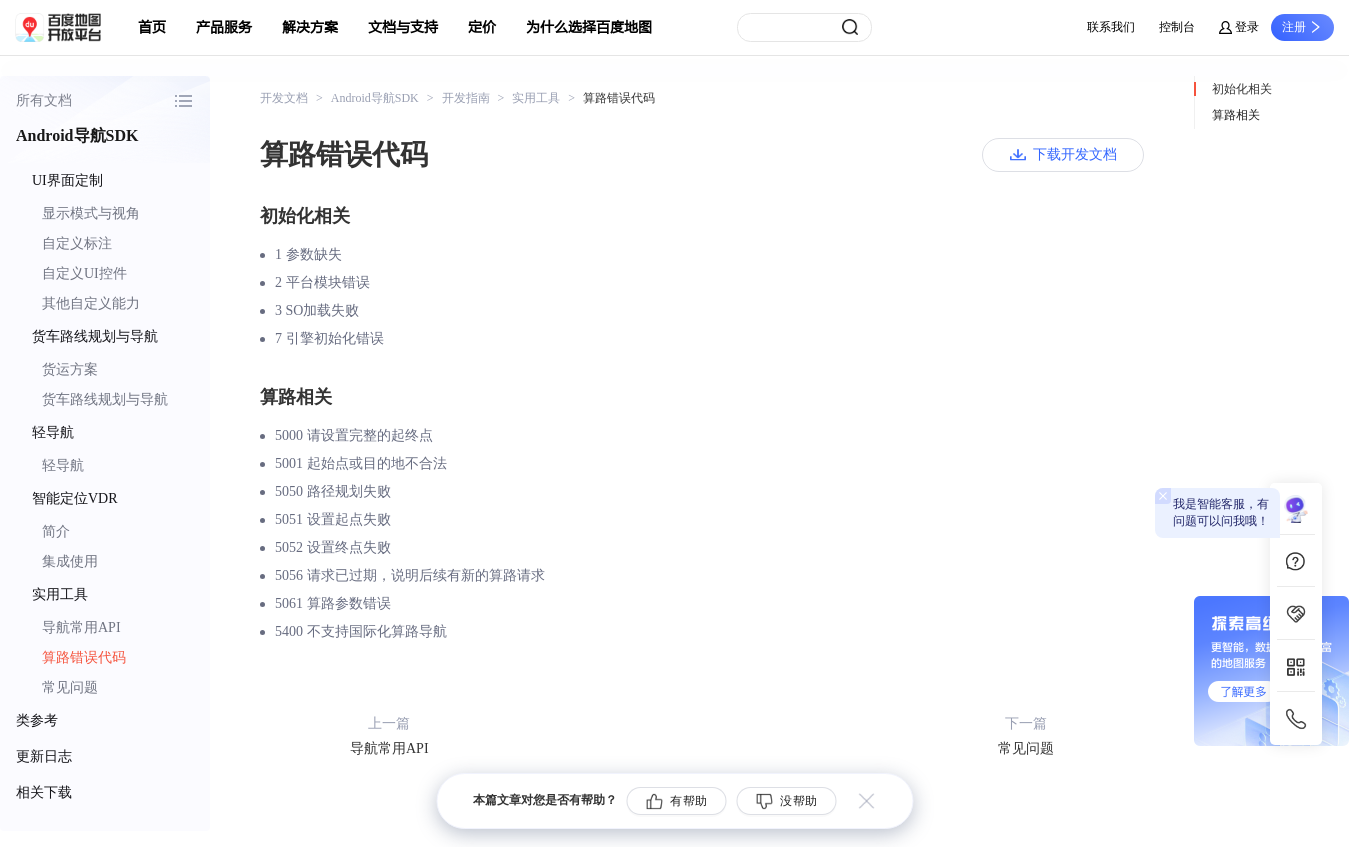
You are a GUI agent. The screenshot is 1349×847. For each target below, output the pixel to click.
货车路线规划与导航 (105, 399)
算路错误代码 (84, 657)
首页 (152, 27)
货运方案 (70, 369)
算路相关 (1236, 115)
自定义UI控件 (84, 273)
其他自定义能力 (91, 303)
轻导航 (63, 465)
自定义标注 (77, 243)
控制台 (1177, 27)
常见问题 (70, 687)
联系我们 (1111, 27)
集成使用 (70, 561)
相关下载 (44, 792)
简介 (56, 531)
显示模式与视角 (91, 213)
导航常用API (81, 627)
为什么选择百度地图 (589, 27)
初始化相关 (1242, 89)
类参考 (37, 720)
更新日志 (44, 756)
